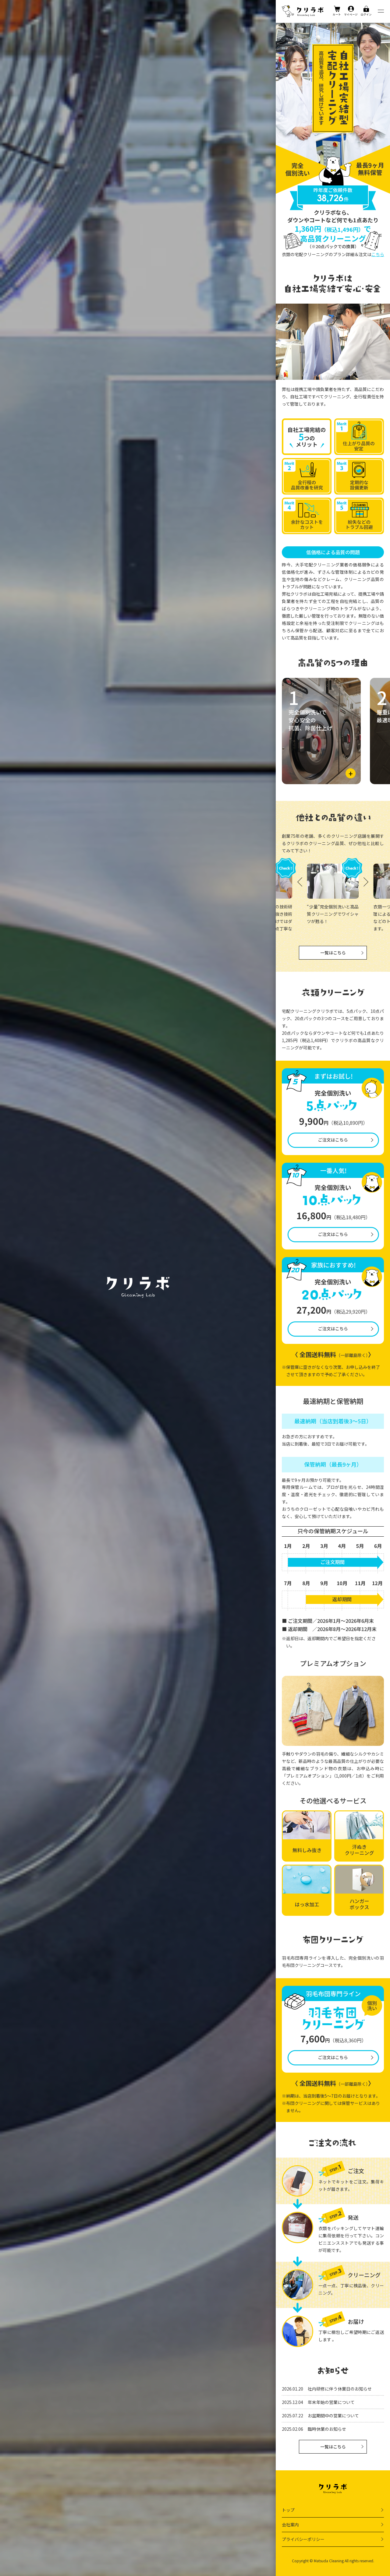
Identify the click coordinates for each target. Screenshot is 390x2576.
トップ (288, 2510)
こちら (377, 254)
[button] (365, 881)
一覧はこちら (333, 953)
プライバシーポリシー (303, 2539)
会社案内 (290, 2524)
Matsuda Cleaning (329, 2560)
